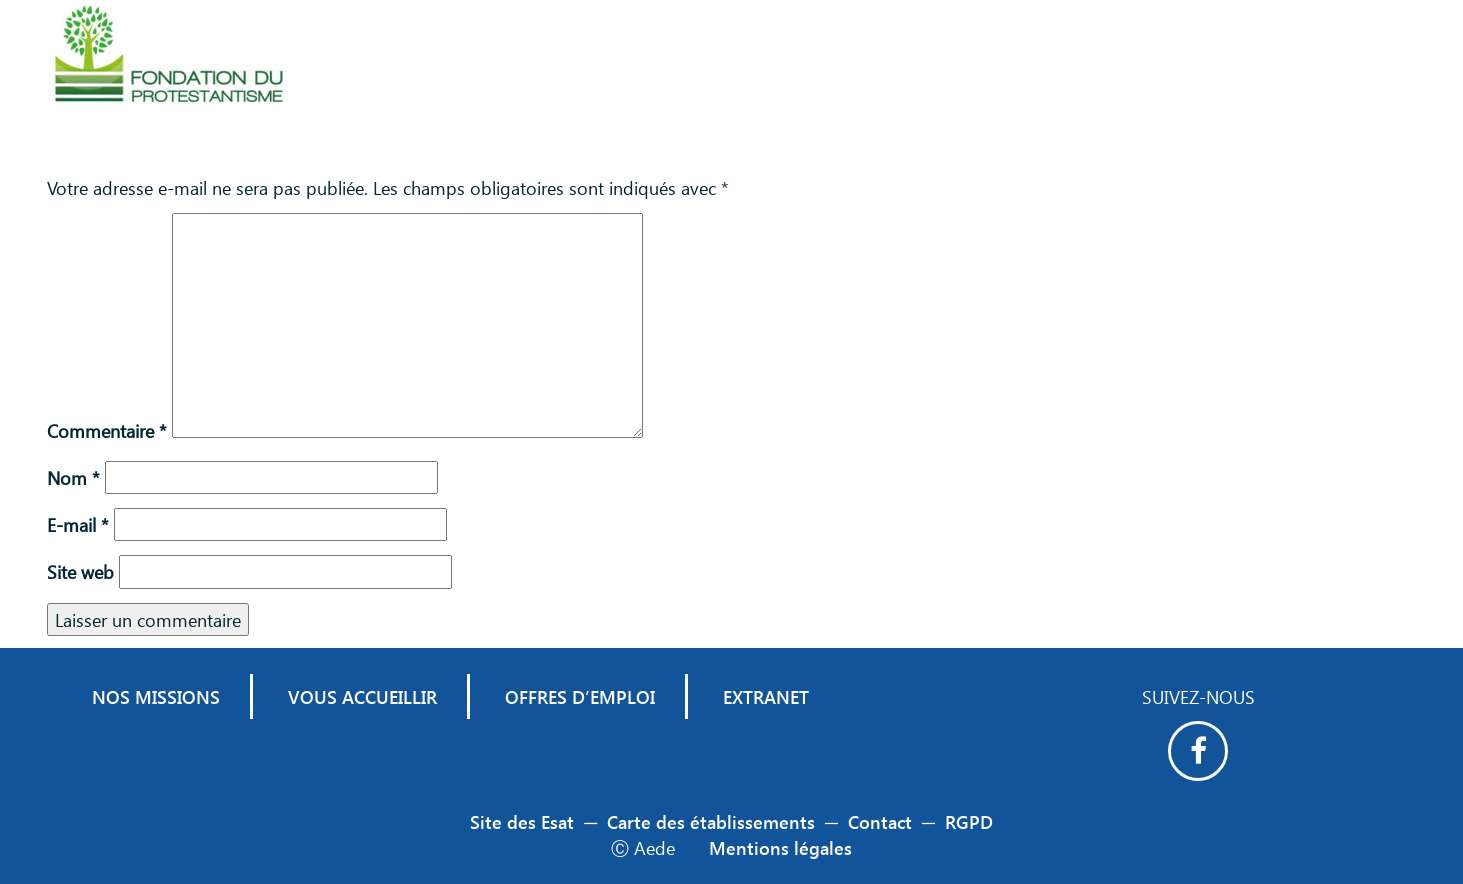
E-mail (78, 524)
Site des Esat (522, 821)
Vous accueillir (362, 696)
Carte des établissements (711, 821)
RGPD (969, 821)
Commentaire (107, 430)
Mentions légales (780, 847)
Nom (73, 477)
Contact (880, 821)
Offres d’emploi (580, 696)
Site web (80, 571)
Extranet (766, 696)
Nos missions (156, 696)
